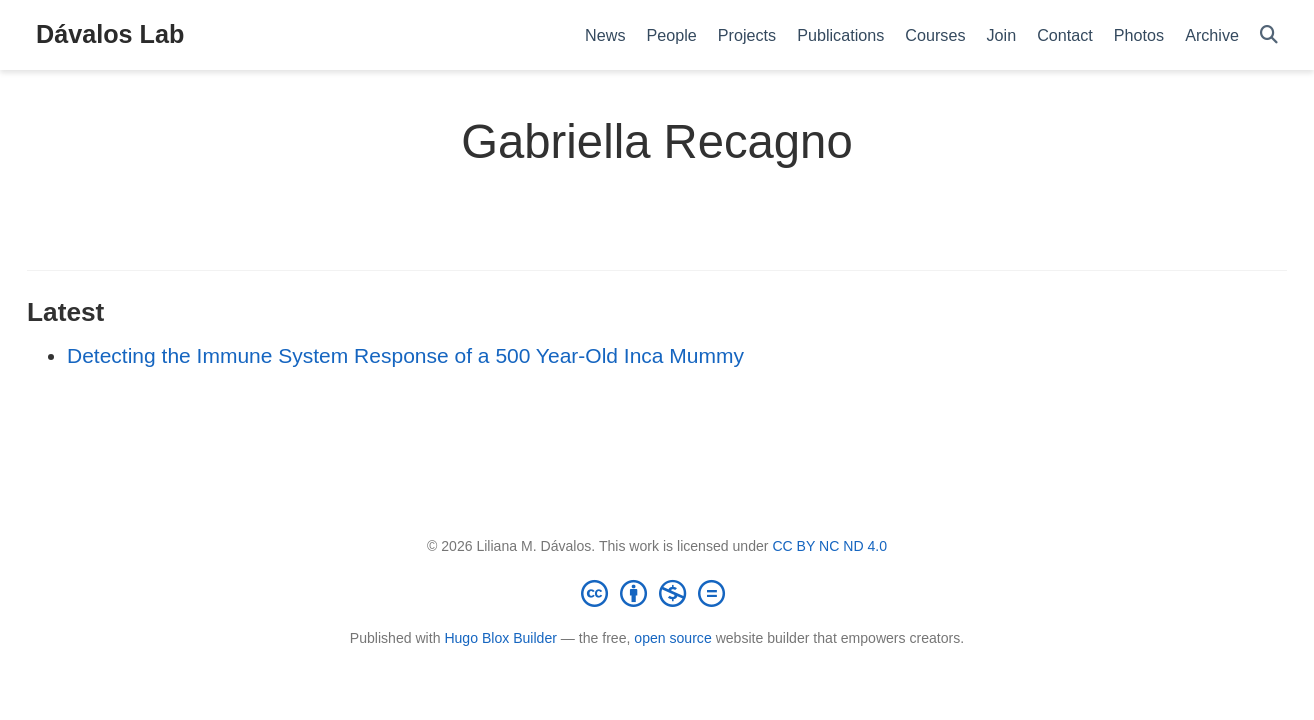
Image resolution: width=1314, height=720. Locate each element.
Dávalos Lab (110, 34)
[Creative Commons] (657, 593)
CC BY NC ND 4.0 (829, 546)
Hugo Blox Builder (500, 638)
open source (672, 638)
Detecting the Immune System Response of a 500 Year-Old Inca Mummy (405, 355)
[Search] (1269, 35)
